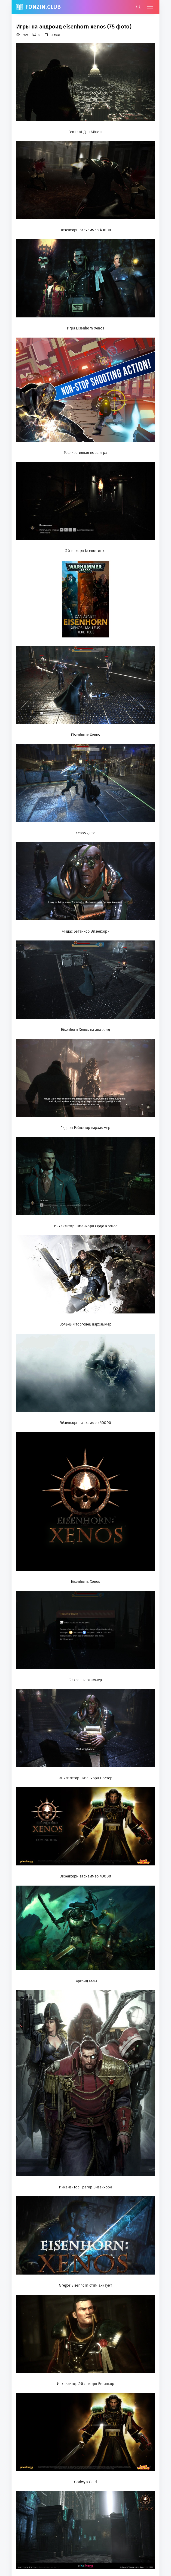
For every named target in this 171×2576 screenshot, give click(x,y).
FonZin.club (43, 7)
